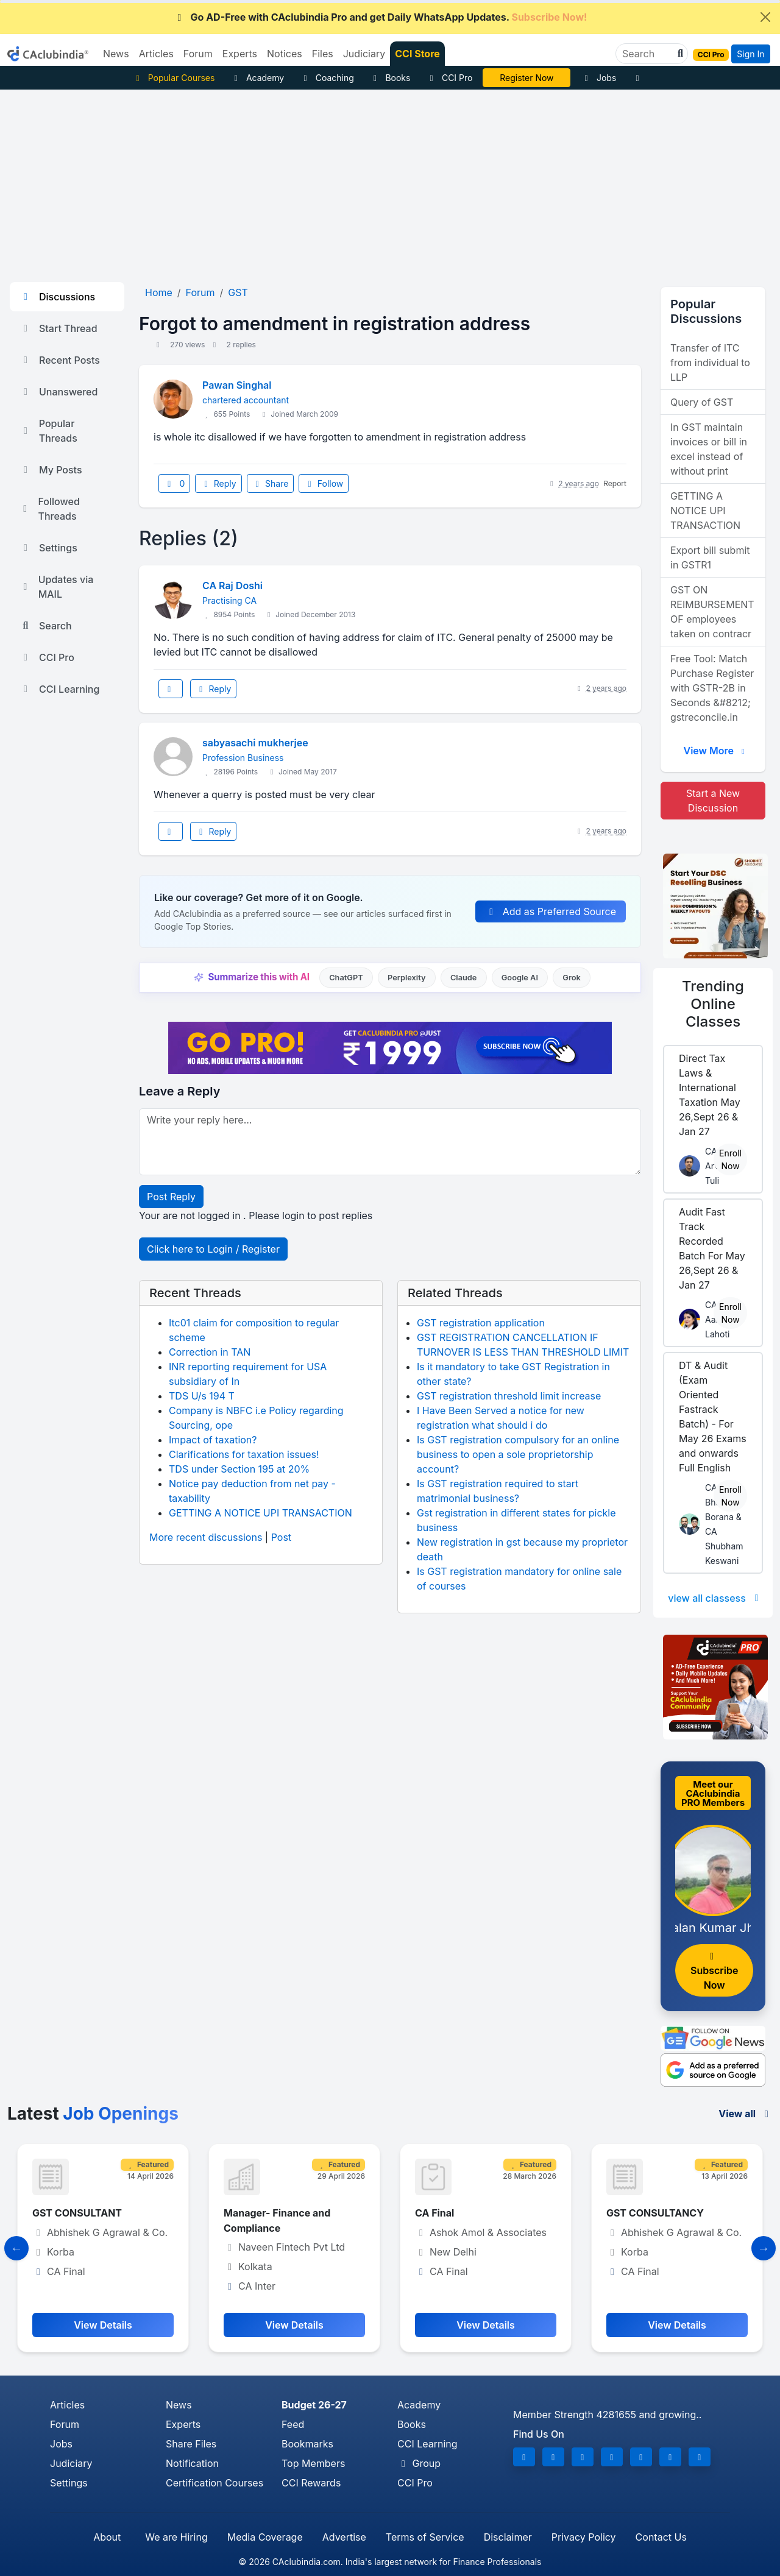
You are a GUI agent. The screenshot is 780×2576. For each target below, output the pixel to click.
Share (270, 483)
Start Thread (59, 328)
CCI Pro (449, 78)
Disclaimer (508, 2537)
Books (390, 78)
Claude (463, 977)
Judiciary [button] (364, 54)
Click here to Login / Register (213, 1249)
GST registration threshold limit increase (509, 1396)
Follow (323, 483)
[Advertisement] (390, 181)
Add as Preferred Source (550, 911)
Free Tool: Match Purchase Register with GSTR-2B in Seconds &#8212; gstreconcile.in (712, 688)
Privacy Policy (583, 2537)
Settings (48, 548)
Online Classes (713, 1003)
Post (281, 1537)
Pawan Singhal (236, 385)
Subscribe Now (714, 1971)
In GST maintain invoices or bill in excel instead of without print (708, 449)
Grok (571, 977)
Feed (293, 2424)
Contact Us (661, 2537)
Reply (218, 483)
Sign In (750, 54)
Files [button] (322, 54)
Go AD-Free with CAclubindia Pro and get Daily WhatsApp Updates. (380, 17)
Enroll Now (730, 1159)
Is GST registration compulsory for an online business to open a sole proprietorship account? (518, 1454)
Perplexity (407, 977)
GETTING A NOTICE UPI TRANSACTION (260, 1513)
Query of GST (701, 402)
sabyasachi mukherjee (255, 743)
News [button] (116, 54)
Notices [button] (284, 54)
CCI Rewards (311, 2483)
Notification (192, 2463)
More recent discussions (205, 1537)
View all (745, 2113)
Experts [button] (239, 54)
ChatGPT (346, 977)
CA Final (434, 2213)
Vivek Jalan (527, 78)
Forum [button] (198, 54)
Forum (64, 2424)
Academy (257, 78)
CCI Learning (59, 689)
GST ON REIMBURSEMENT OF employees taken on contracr (712, 612)
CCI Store (417, 54)
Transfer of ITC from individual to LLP (710, 362)
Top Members (313, 2463)
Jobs (598, 78)
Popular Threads (48, 430)
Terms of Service (425, 2537)
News (179, 2405)
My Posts (51, 470)
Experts (183, 2424)
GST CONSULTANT (77, 2213)
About (107, 2537)
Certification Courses (214, 2483)
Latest (93, 2113)
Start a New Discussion (713, 800)
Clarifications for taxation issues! (244, 1454)
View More (715, 751)
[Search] (647, 54)
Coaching (327, 78)
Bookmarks (307, 2444)
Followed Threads (50, 508)
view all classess (715, 1598)
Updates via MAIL (56, 586)
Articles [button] (156, 54)
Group (419, 2463)
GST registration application (481, 1323)
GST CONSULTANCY (655, 2213)
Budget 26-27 (314, 2405)
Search (46, 626)
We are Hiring (176, 2537)
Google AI (520, 977)
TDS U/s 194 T (202, 1396)
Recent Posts (60, 360)
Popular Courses (173, 78)
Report (614, 483)
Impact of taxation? (213, 1440)
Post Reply (171, 1197)
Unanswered (59, 392)
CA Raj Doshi (232, 585)
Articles (67, 2405)
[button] (679, 53)
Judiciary (71, 2463)
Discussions (57, 297)
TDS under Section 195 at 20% (239, 1469)
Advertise (344, 2537)
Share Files (191, 2444)
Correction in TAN (209, 1352)
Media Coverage (265, 2537)
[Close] (765, 17)
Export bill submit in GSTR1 (710, 557)
